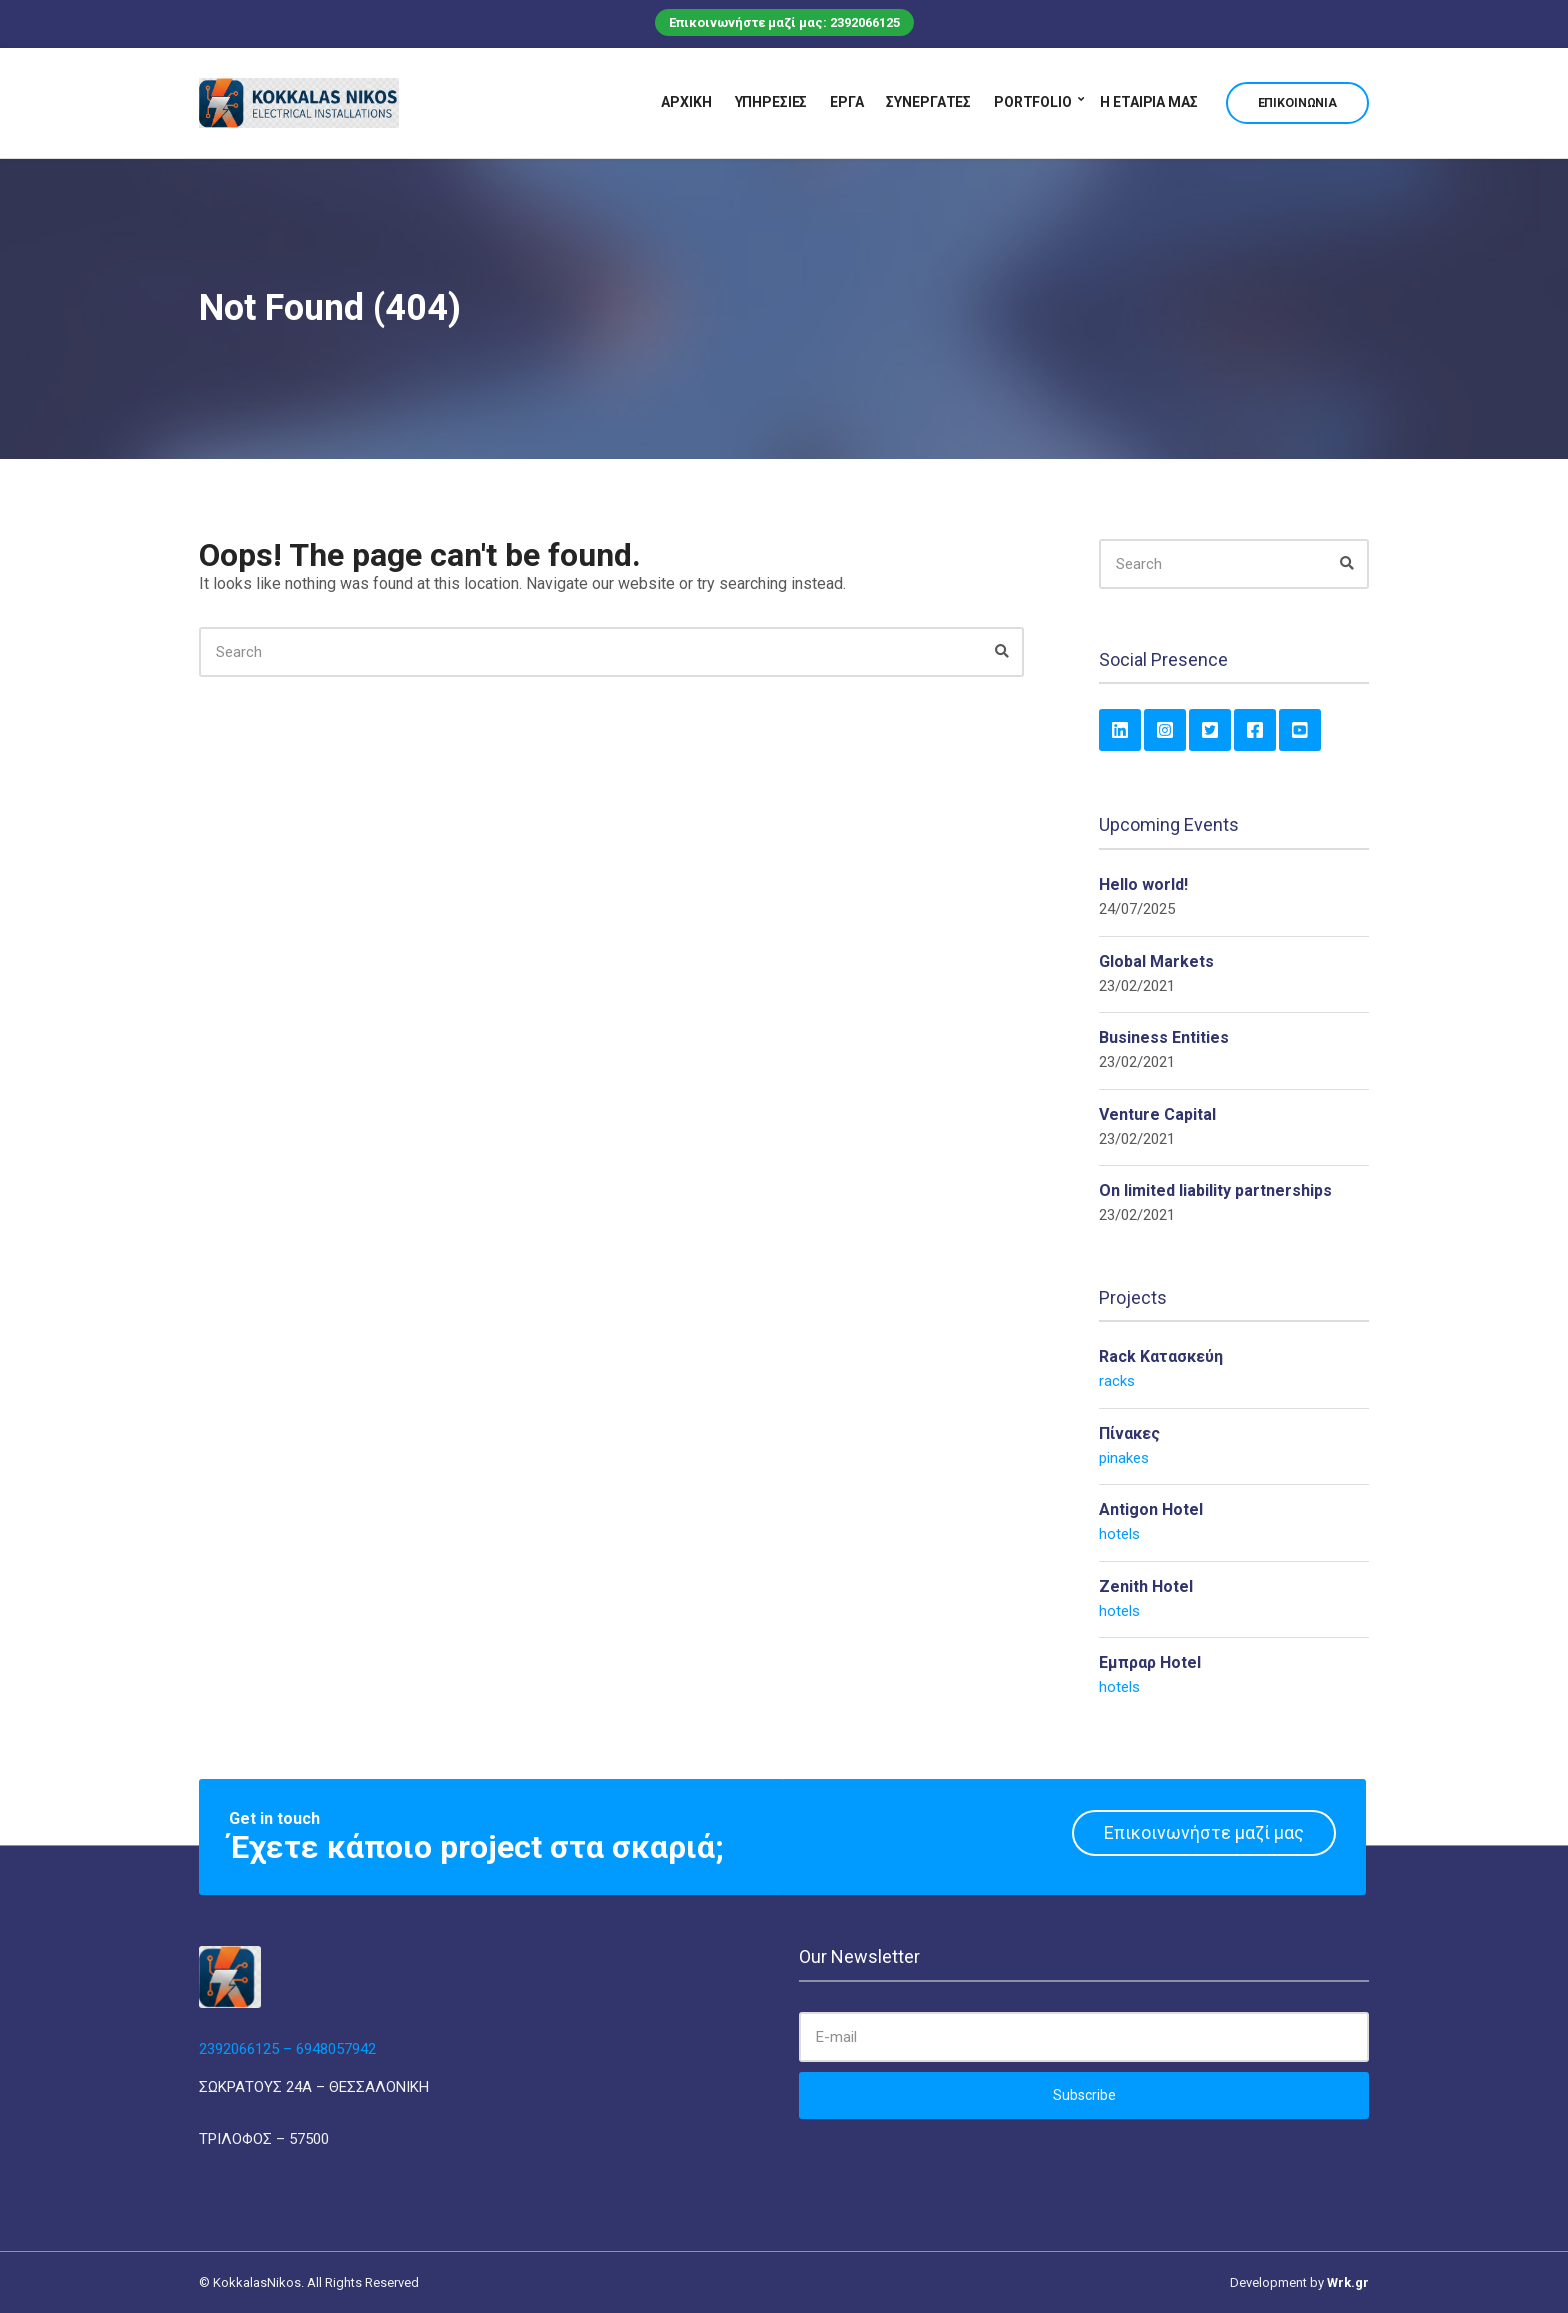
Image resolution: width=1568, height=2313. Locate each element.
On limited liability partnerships (1215, 1190)
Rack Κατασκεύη (1161, 1356)
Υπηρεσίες (771, 102)
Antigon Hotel (1151, 1509)
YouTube (1300, 730)
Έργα (846, 102)
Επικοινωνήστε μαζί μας (1204, 1832)
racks (1117, 1381)
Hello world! (1143, 884)
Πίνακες (1129, 1433)
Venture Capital (1157, 1114)
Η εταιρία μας (1148, 102)
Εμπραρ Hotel (1150, 1662)
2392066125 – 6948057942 (287, 2049)
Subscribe (1084, 2095)
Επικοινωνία (1297, 103)
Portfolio (1033, 102)
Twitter (1210, 730)
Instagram (1165, 730)
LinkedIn (1120, 730)
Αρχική (686, 102)
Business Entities (1164, 1037)
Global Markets (1156, 961)
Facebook (1255, 730)
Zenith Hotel (1146, 1586)
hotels (1119, 1534)
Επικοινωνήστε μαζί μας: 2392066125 (784, 22)
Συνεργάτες (928, 102)
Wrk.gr (1348, 2282)
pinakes (1124, 1458)
